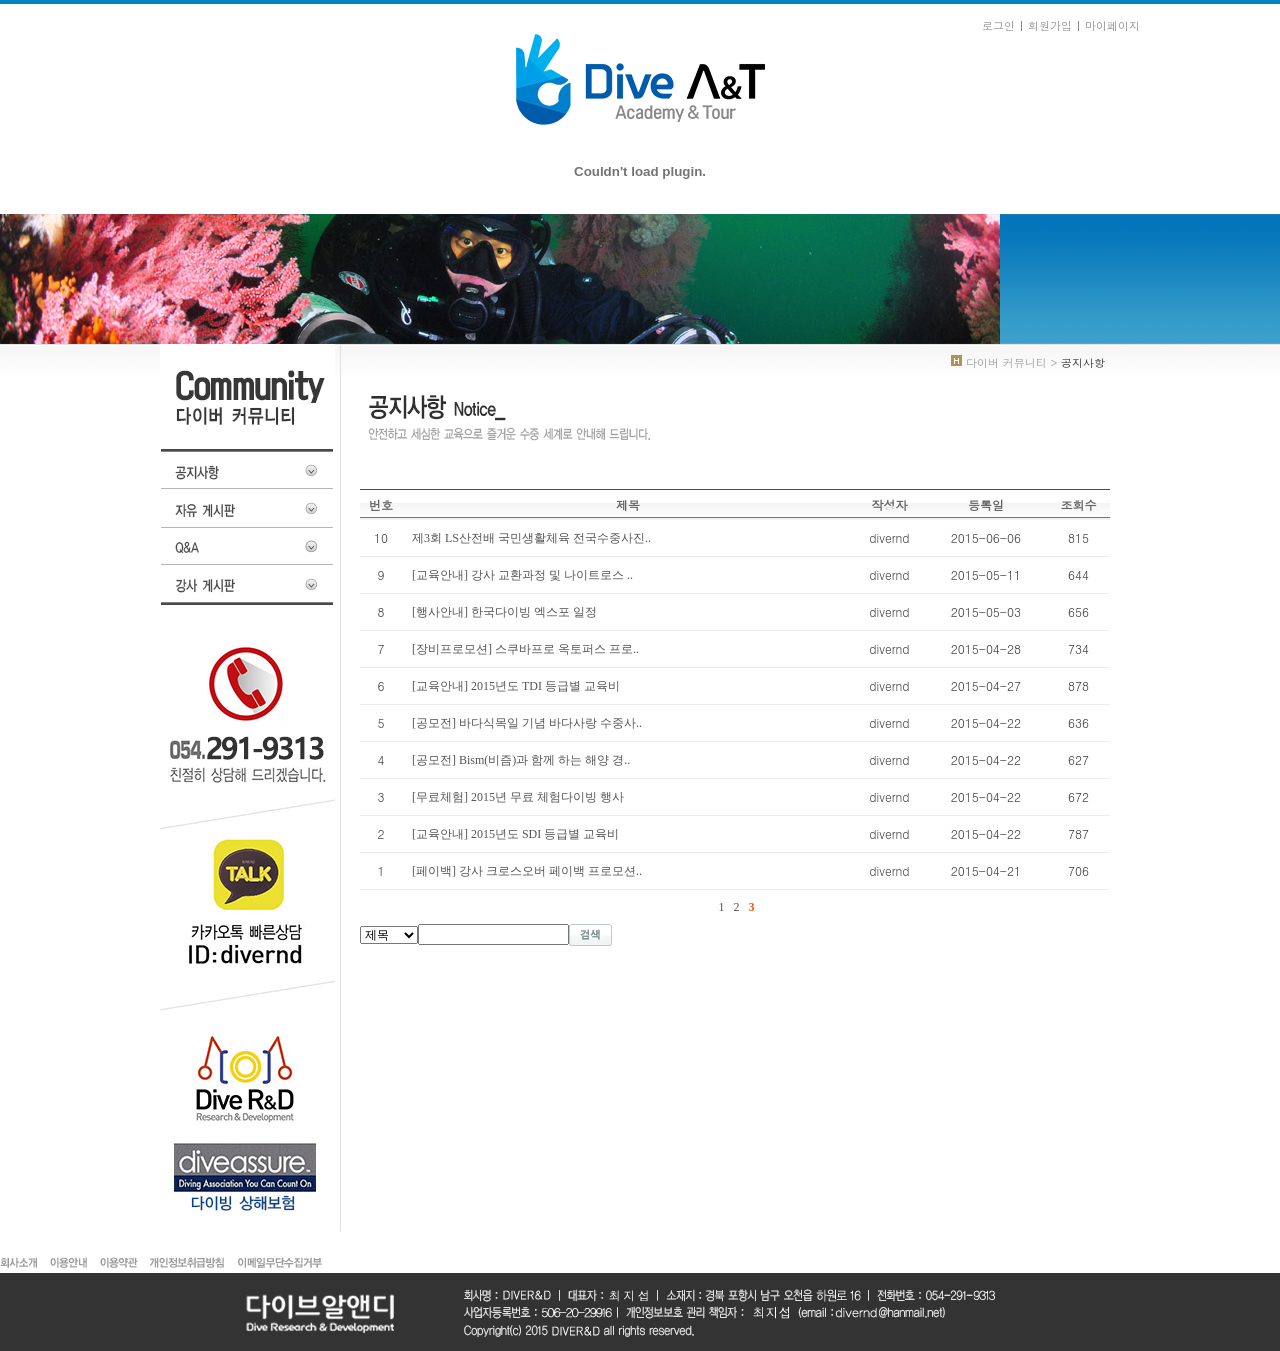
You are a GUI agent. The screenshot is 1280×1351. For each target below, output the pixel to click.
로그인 (998, 25)
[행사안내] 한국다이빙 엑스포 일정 (504, 612)
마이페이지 (1112, 25)
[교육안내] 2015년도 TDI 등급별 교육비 (516, 686)
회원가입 (1050, 25)
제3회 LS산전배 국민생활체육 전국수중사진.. (531, 538)
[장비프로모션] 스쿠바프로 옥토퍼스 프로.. (525, 649)
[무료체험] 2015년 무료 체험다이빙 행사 (518, 797)
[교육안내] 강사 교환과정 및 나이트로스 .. (522, 575)
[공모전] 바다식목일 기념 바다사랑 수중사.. (527, 723)
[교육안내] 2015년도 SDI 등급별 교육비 (515, 834)
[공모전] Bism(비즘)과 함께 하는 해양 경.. (521, 760)
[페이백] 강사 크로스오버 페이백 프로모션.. (527, 871)
